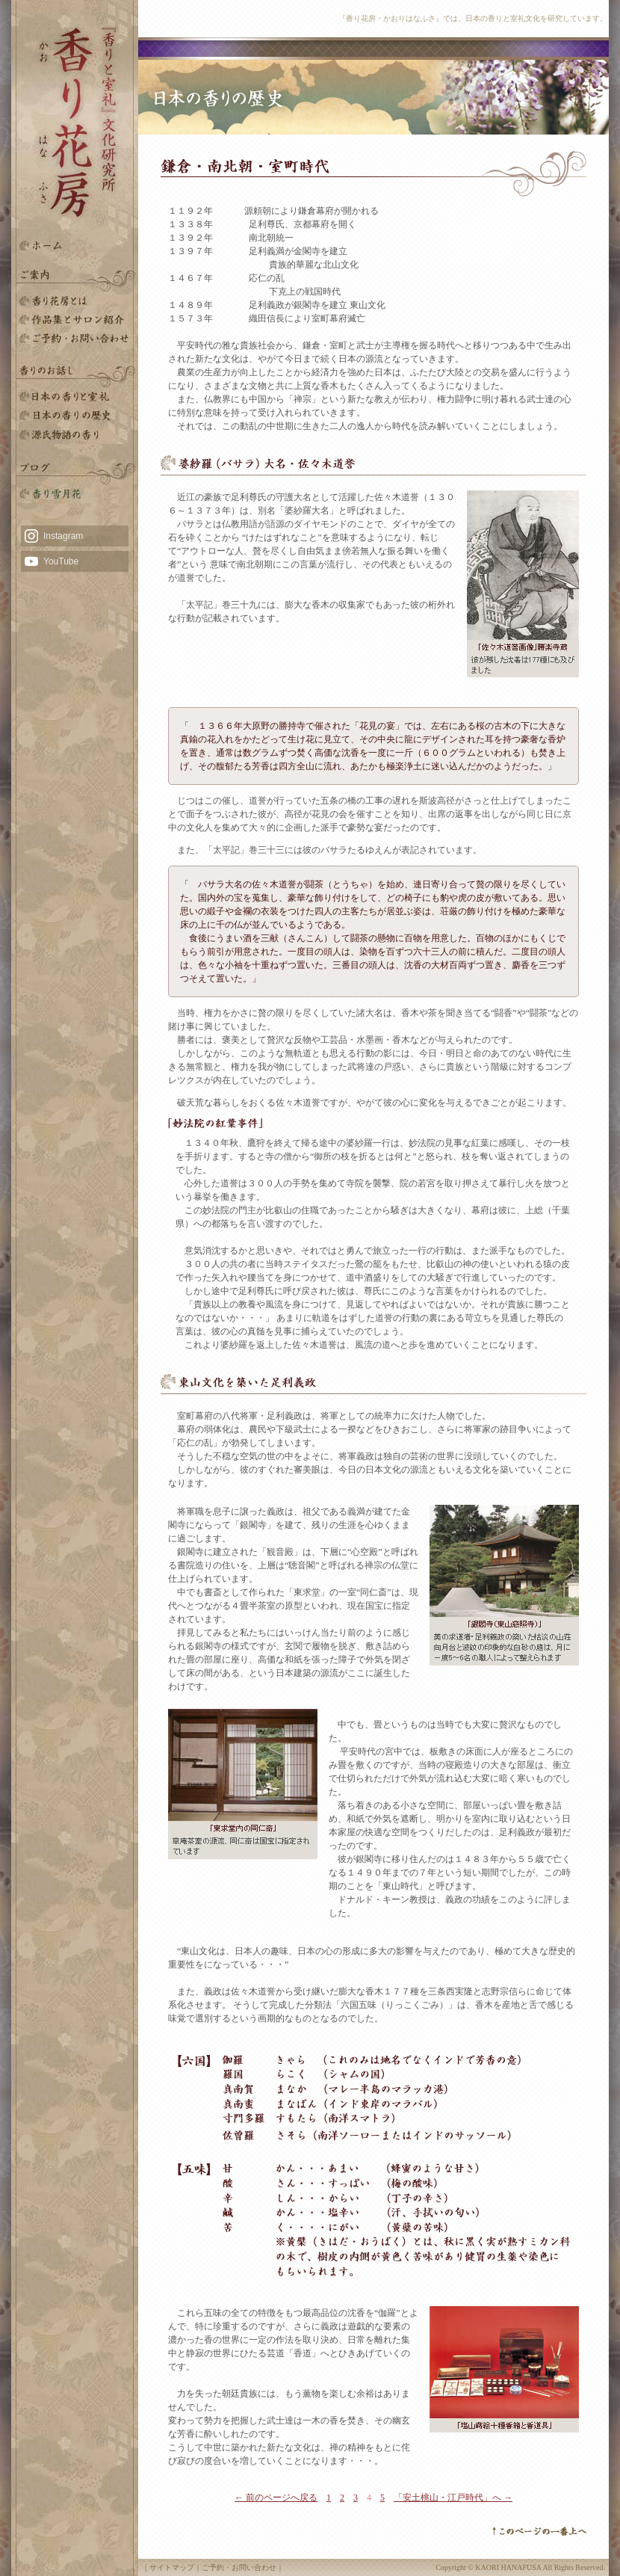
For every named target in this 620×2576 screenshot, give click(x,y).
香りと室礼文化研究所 (74, 319)
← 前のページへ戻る (276, 2497)
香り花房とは (74, 301)
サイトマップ (171, 2567)
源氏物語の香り (74, 434)
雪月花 (74, 493)
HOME (74, 245)
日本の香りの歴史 (74, 416)
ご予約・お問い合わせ (74, 338)
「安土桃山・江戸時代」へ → (453, 2497)
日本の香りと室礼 (74, 397)
